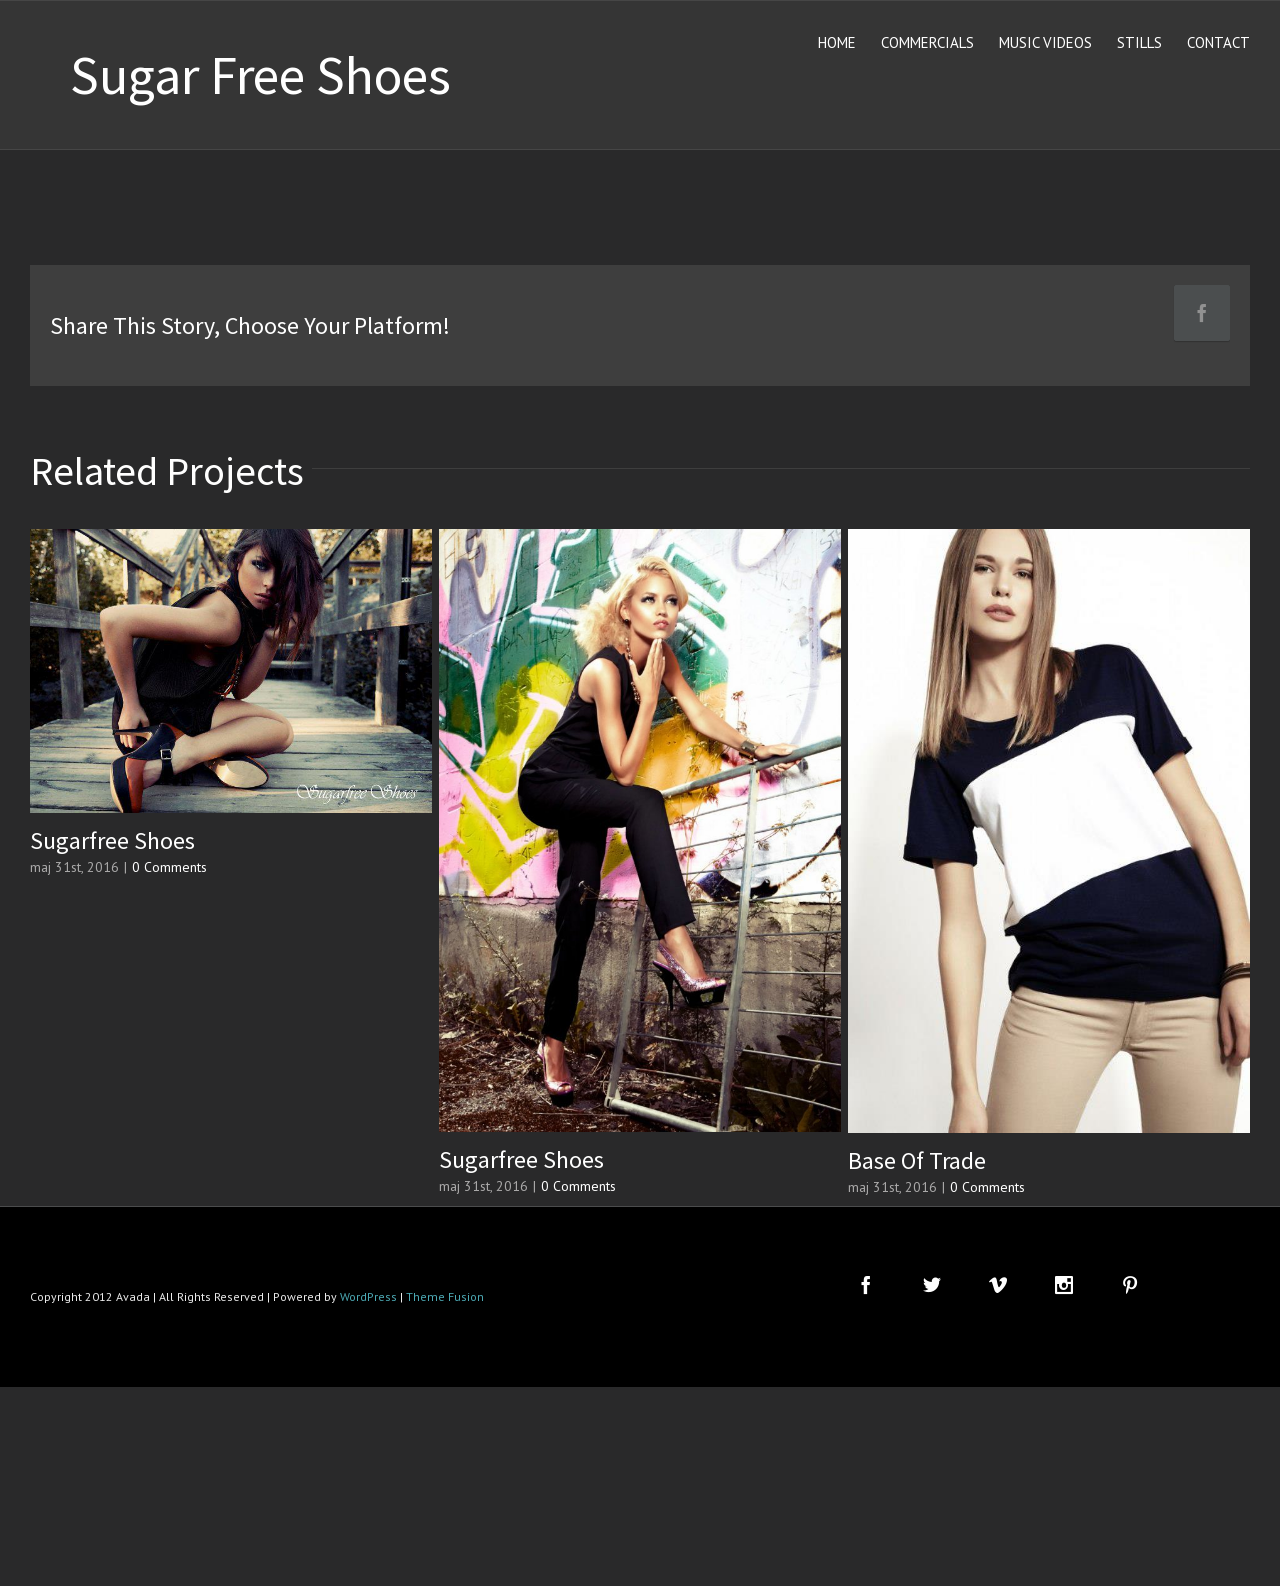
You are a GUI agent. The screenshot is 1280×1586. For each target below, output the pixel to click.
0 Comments (169, 867)
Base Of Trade (917, 1160)
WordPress (368, 1296)
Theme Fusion (445, 1296)
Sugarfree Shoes (112, 840)
